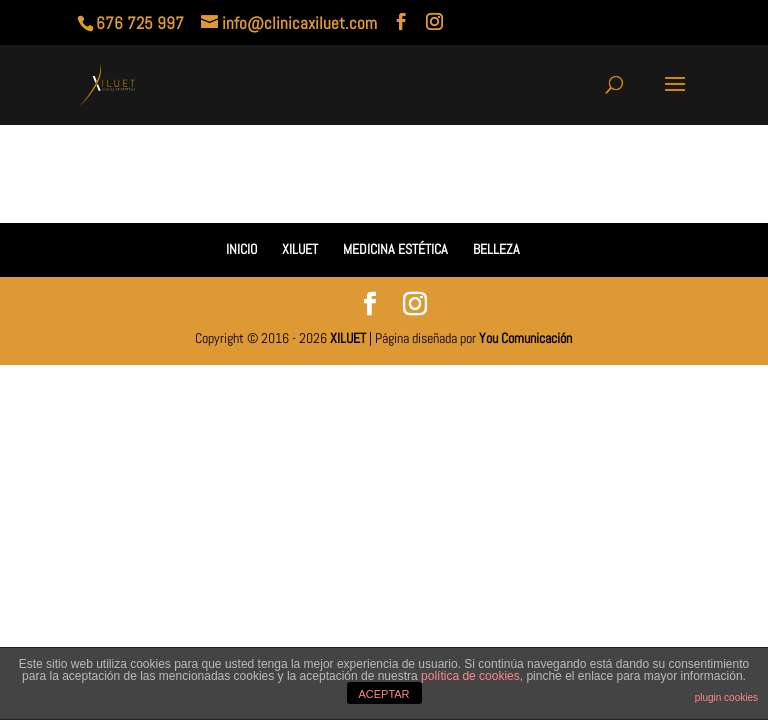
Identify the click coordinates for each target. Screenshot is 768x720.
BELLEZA (496, 249)
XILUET (300, 249)
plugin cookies (726, 697)
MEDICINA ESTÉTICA (395, 249)
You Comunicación (525, 338)
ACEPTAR (383, 694)
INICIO (241, 249)
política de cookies (470, 676)
